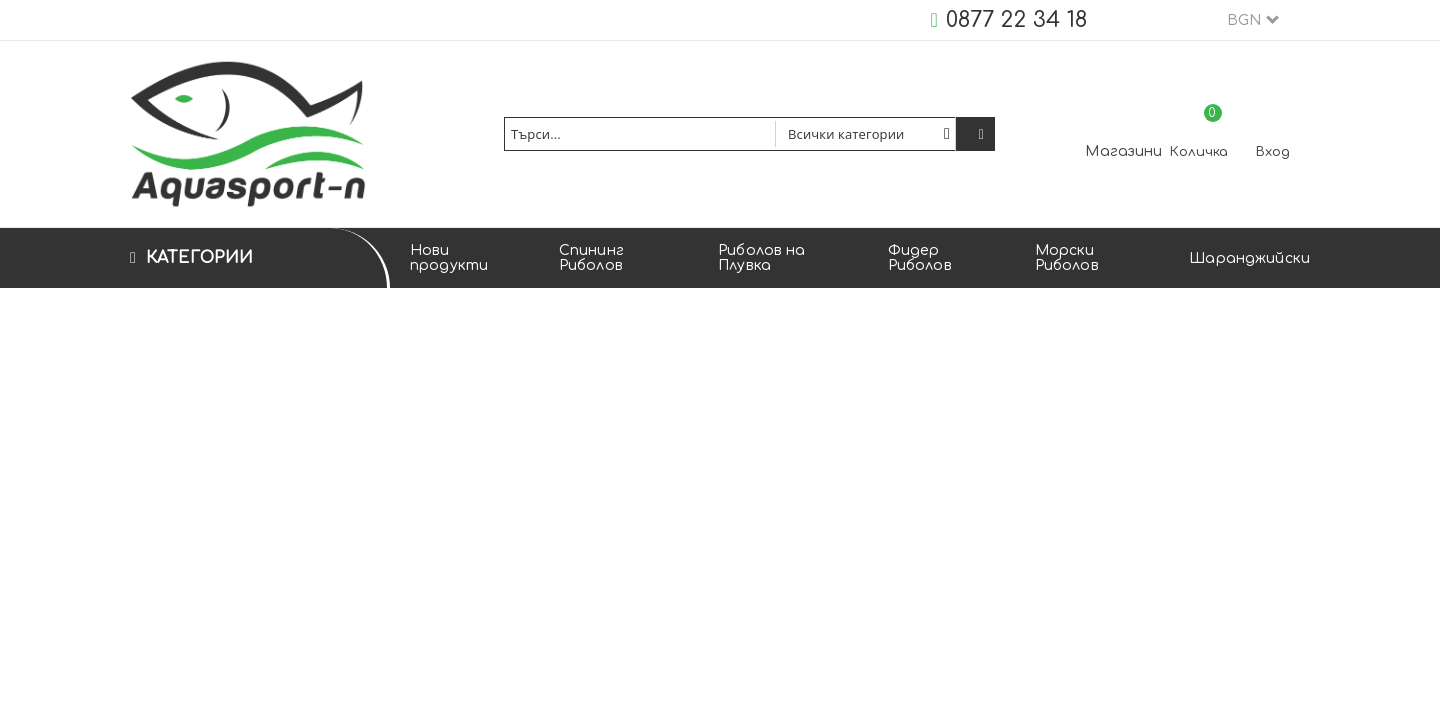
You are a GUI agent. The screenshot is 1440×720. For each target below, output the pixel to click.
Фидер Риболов (920, 258)
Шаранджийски (1249, 258)
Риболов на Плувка (761, 258)
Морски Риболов (1067, 258)
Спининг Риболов (591, 258)
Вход (1273, 152)
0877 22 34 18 (1016, 20)
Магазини (1123, 151)
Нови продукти (449, 258)
